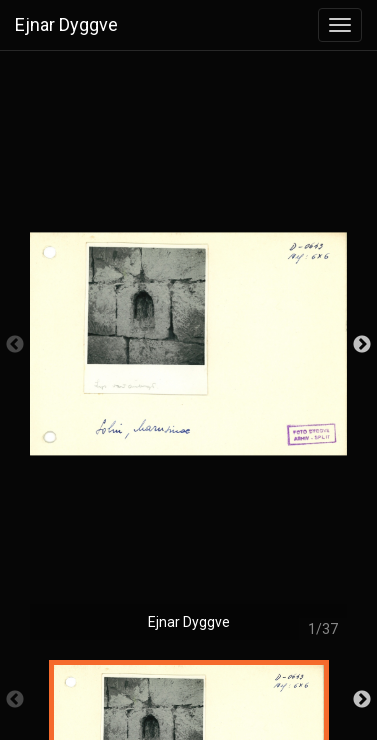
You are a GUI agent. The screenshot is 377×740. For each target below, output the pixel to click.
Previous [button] (15, 345)
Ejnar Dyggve (66, 24)
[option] (188, 355)
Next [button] (362, 345)
